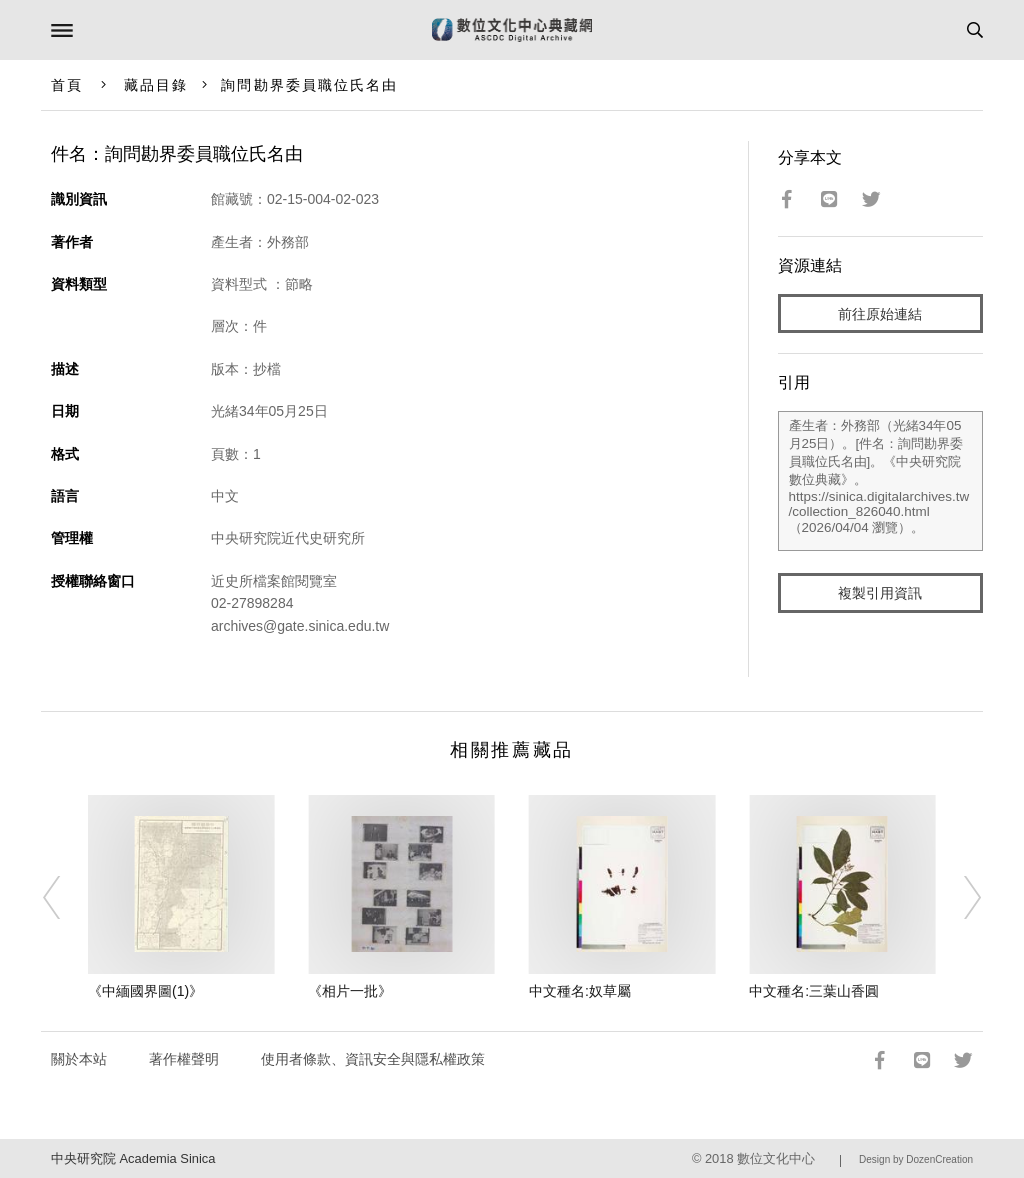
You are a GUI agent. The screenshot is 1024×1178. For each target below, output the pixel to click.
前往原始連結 (880, 314)
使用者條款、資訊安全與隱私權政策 (373, 1059)
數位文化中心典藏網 (512, 30)
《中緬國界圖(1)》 (145, 991)
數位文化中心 (776, 1158)
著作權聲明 (184, 1059)
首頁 (67, 85)
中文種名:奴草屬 (580, 991)
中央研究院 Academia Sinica (133, 1158)
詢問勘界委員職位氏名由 (309, 85)
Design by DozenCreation (916, 1159)
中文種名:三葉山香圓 (814, 991)
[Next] (959, 898)
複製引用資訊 (880, 593)
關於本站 (79, 1059)
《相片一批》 (350, 991)
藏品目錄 (156, 85)
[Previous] (65, 898)
